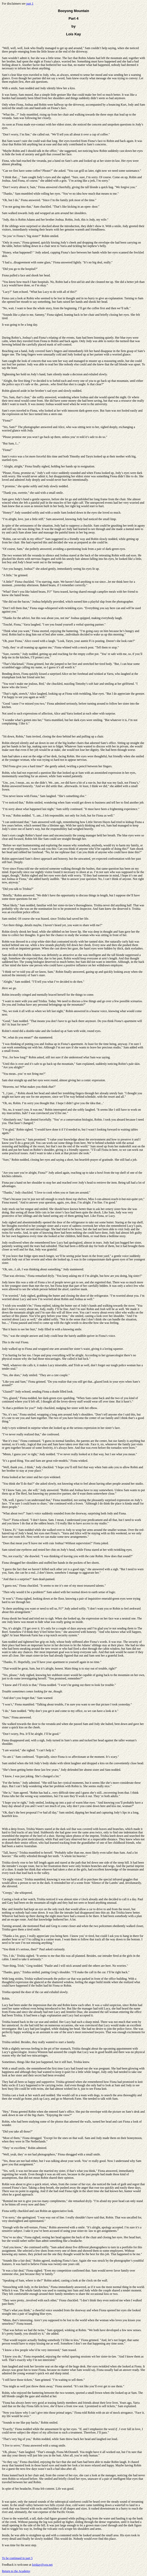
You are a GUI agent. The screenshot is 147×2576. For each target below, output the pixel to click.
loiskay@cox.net (42, 2564)
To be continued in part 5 (17, 2558)
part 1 (29, 3)
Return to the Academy (16, 2571)
